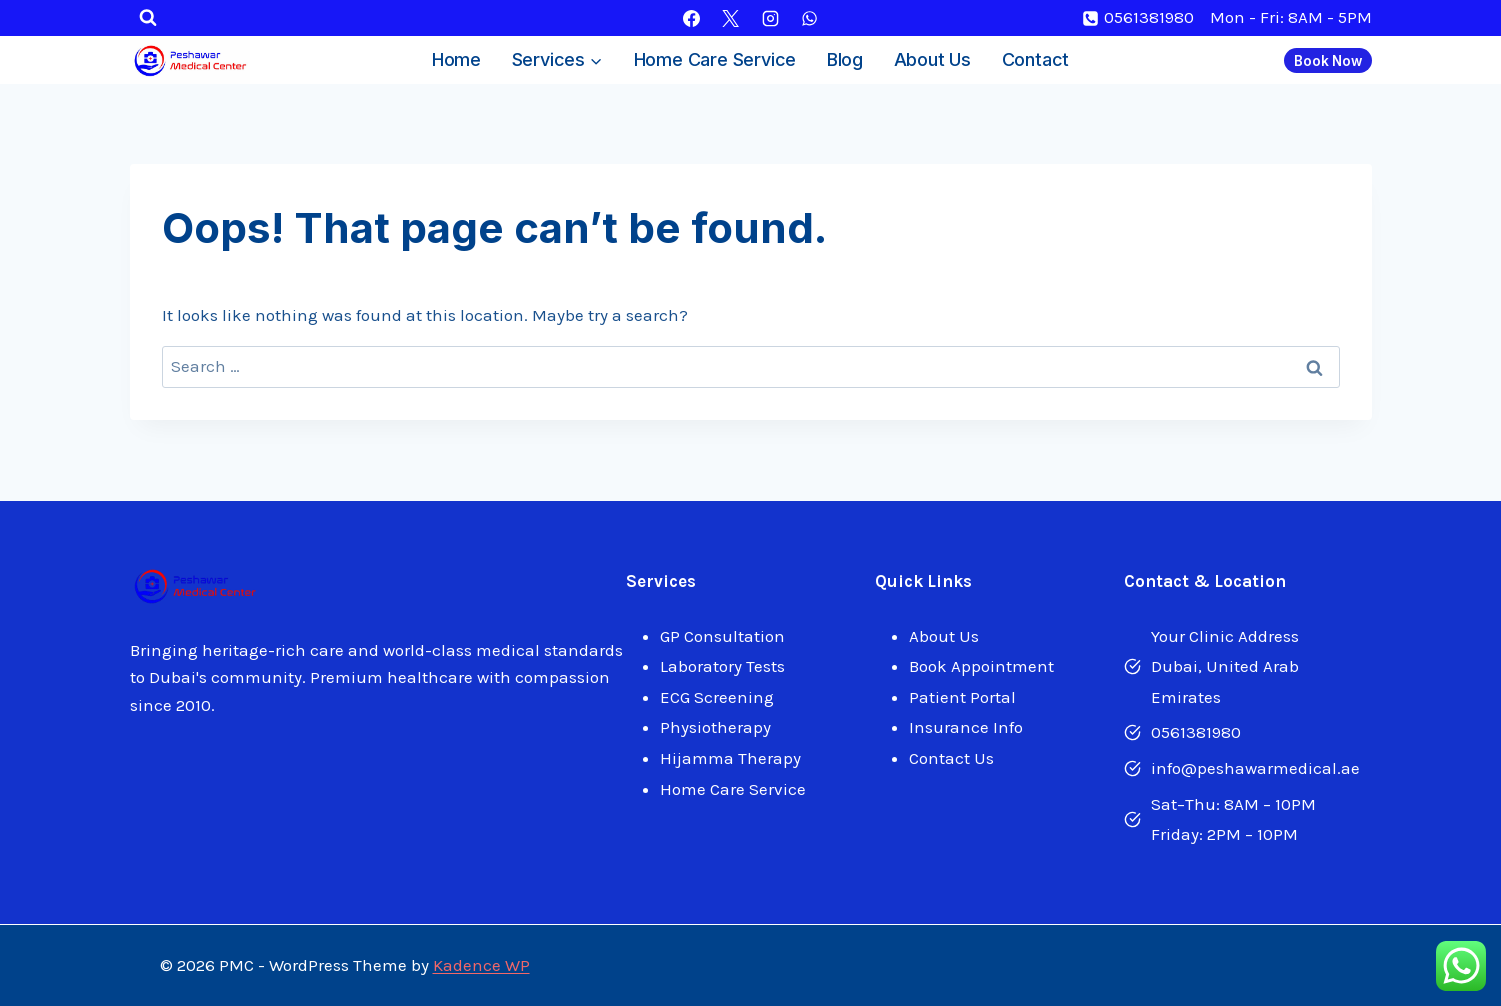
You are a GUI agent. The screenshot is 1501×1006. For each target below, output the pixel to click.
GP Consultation (722, 636)
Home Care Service (715, 59)
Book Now (1328, 61)
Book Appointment (981, 666)
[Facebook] (692, 18)
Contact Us (951, 758)
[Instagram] (770, 18)
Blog (845, 59)
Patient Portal (962, 697)
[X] (731, 18)
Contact (1036, 59)
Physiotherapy (715, 727)
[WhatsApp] (809, 18)
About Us (932, 59)
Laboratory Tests (722, 666)
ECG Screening (717, 697)
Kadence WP (481, 965)
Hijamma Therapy (730, 758)
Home (456, 59)
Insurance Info (966, 727)
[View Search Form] (148, 18)
